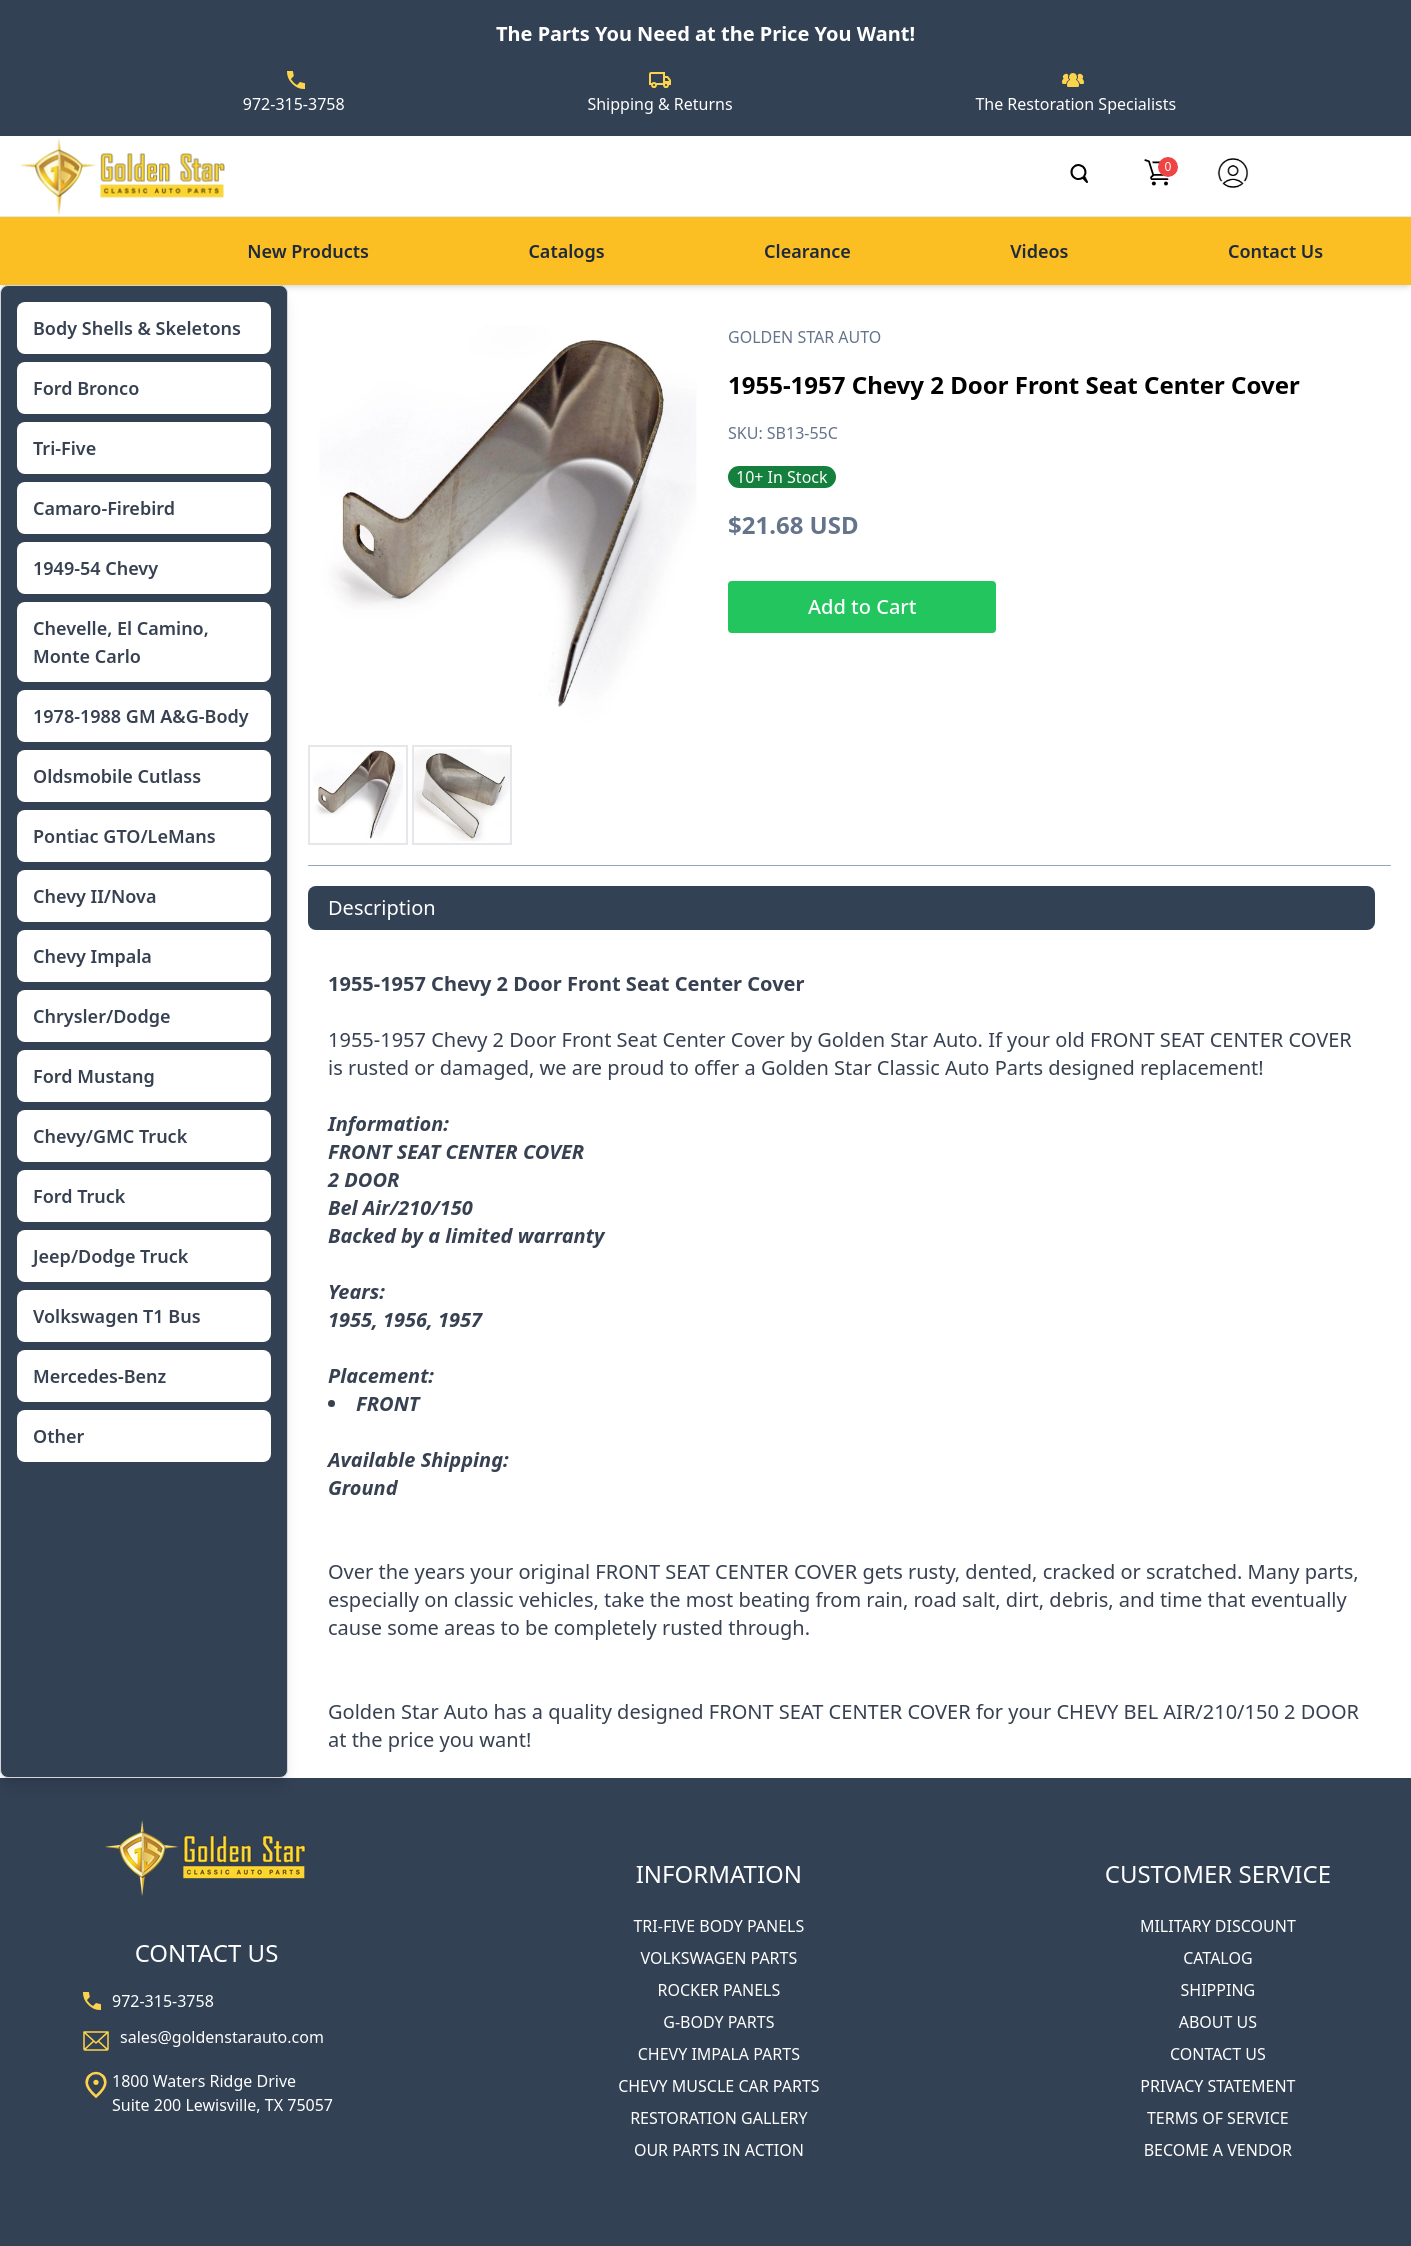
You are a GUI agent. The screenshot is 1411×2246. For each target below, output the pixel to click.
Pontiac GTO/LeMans (124, 836)
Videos (1039, 251)
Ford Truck (79, 1196)
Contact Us (1275, 251)
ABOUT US (1218, 2022)
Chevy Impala (92, 956)
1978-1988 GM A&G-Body (141, 716)
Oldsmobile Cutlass (117, 776)
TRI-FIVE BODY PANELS (718, 1926)
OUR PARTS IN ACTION (719, 2150)
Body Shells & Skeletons (137, 328)
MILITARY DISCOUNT (1218, 1926)
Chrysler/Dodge (101, 1016)
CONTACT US (1218, 2054)
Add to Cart (862, 606)
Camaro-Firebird (104, 508)
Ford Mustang (94, 1076)
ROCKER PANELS (718, 1990)
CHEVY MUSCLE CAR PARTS (718, 2086)
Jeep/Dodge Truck (110, 1256)
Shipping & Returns (659, 104)
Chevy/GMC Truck (110, 1136)
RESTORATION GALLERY (718, 2118)
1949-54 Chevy (95, 568)
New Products (308, 251)
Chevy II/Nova (94, 896)
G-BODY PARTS (718, 2022)
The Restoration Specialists (1075, 104)
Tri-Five (64, 448)
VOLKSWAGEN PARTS (718, 1958)
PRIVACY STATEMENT (1217, 2086)
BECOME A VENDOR (1218, 2150)
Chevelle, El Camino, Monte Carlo (121, 642)
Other (58, 1436)
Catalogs (566, 251)
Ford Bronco (86, 388)
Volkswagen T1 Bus (117, 1316)
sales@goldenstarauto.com (222, 2037)
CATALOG (1217, 1958)
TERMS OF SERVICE (1218, 2118)
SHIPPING (1218, 1990)
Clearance (807, 251)
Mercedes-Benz (99, 1376)
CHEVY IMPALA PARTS (719, 2054)
